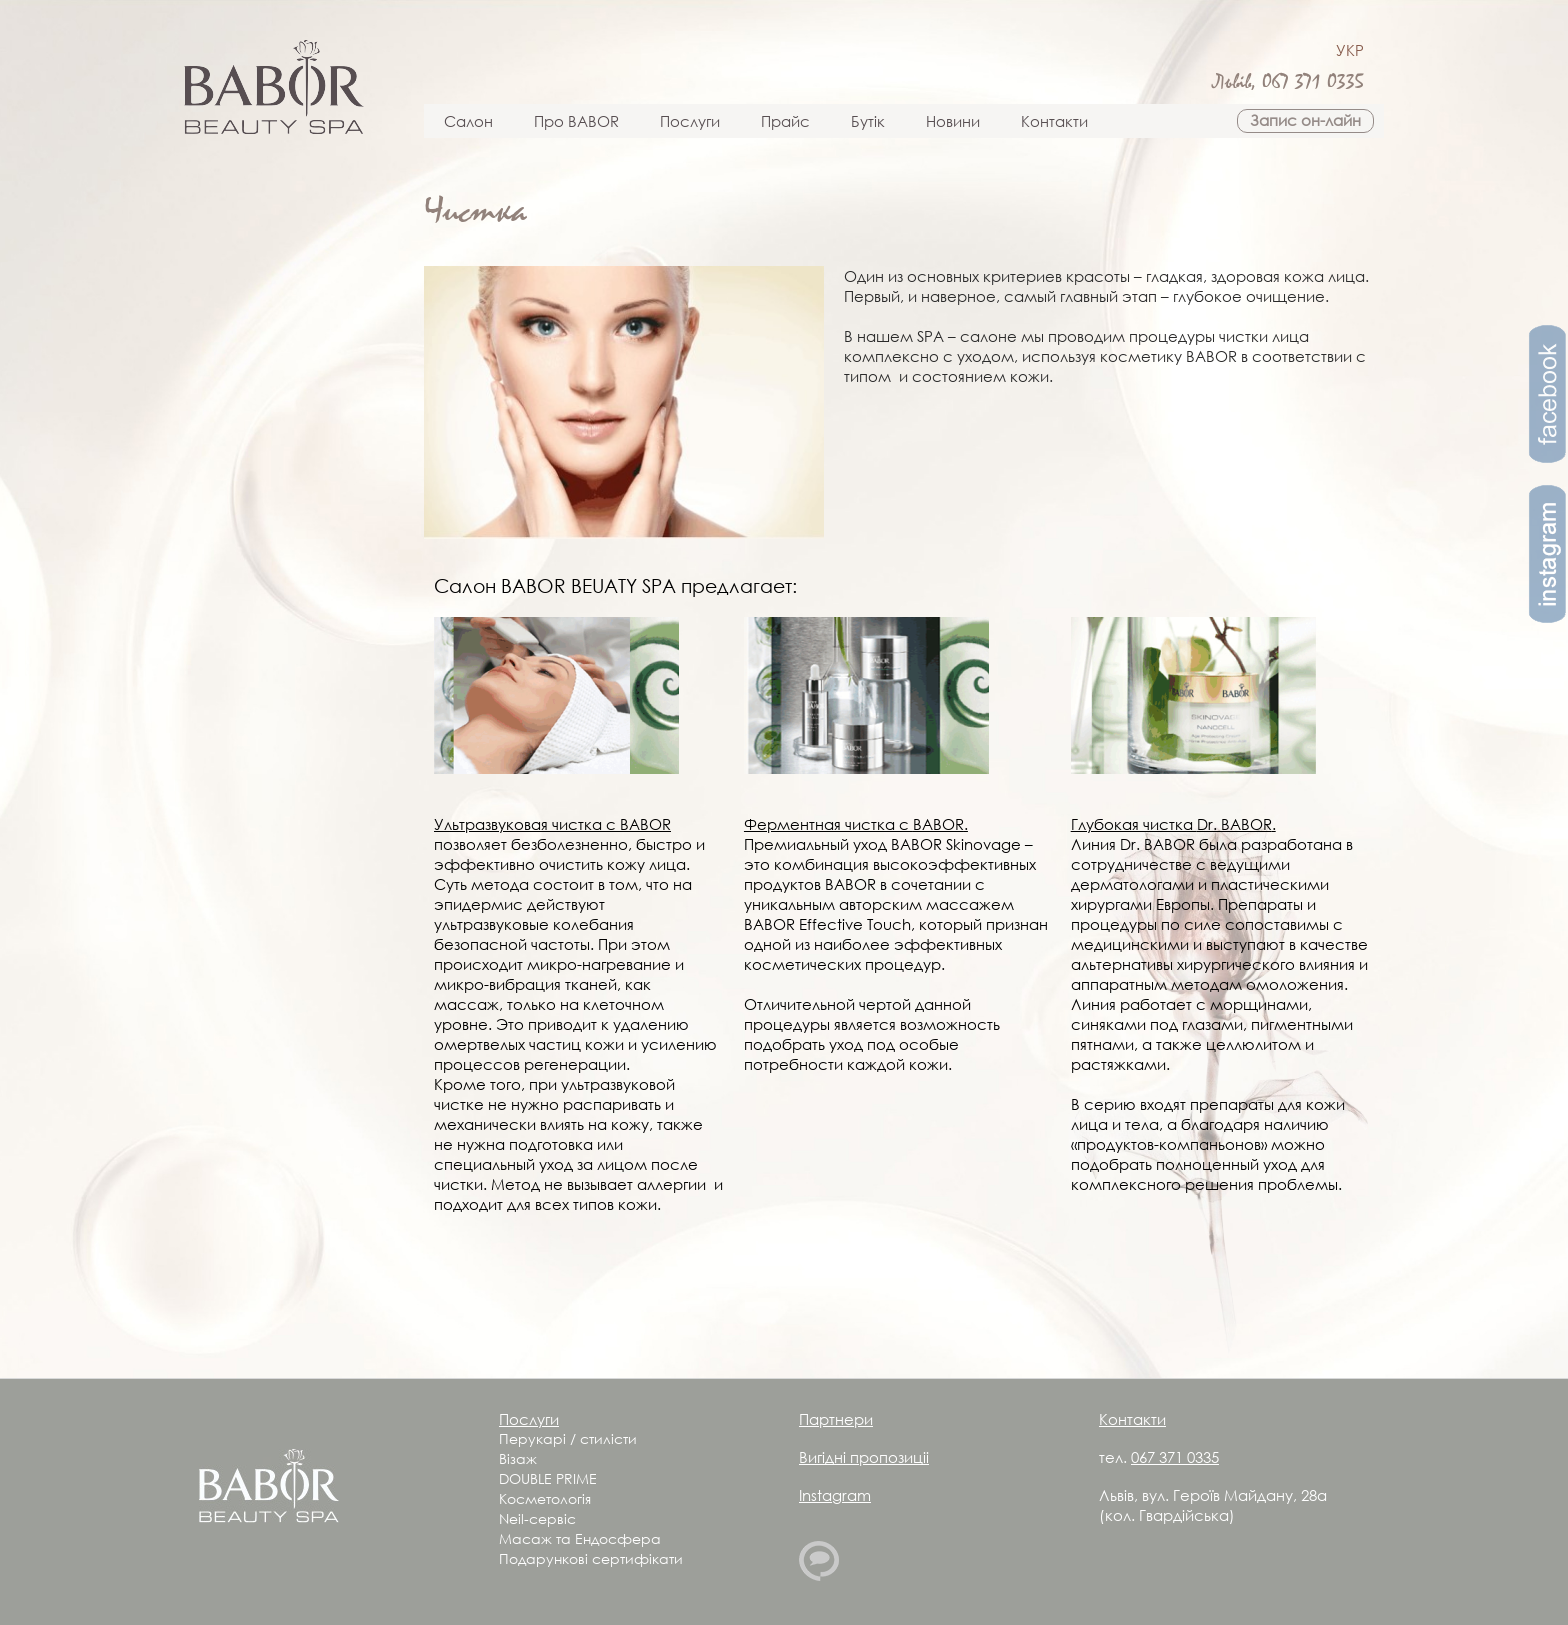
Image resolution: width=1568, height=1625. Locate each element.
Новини (953, 121)
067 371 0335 (1313, 82)
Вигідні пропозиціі (864, 1457)
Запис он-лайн (1305, 120)
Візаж (518, 1458)
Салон (468, 121)
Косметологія (545, 1498)
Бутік (868, 121)
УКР (1350, 50)
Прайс (785, 121)
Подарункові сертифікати (591, 1558)
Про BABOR (576, 121)
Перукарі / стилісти (568, 1438)
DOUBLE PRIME (548, 1478)
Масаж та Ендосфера (580, 1538)
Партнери (836, 1419)
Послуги (690, 121)
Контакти (1054, 121)
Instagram (835, 1495)
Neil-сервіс (537, 1518)
